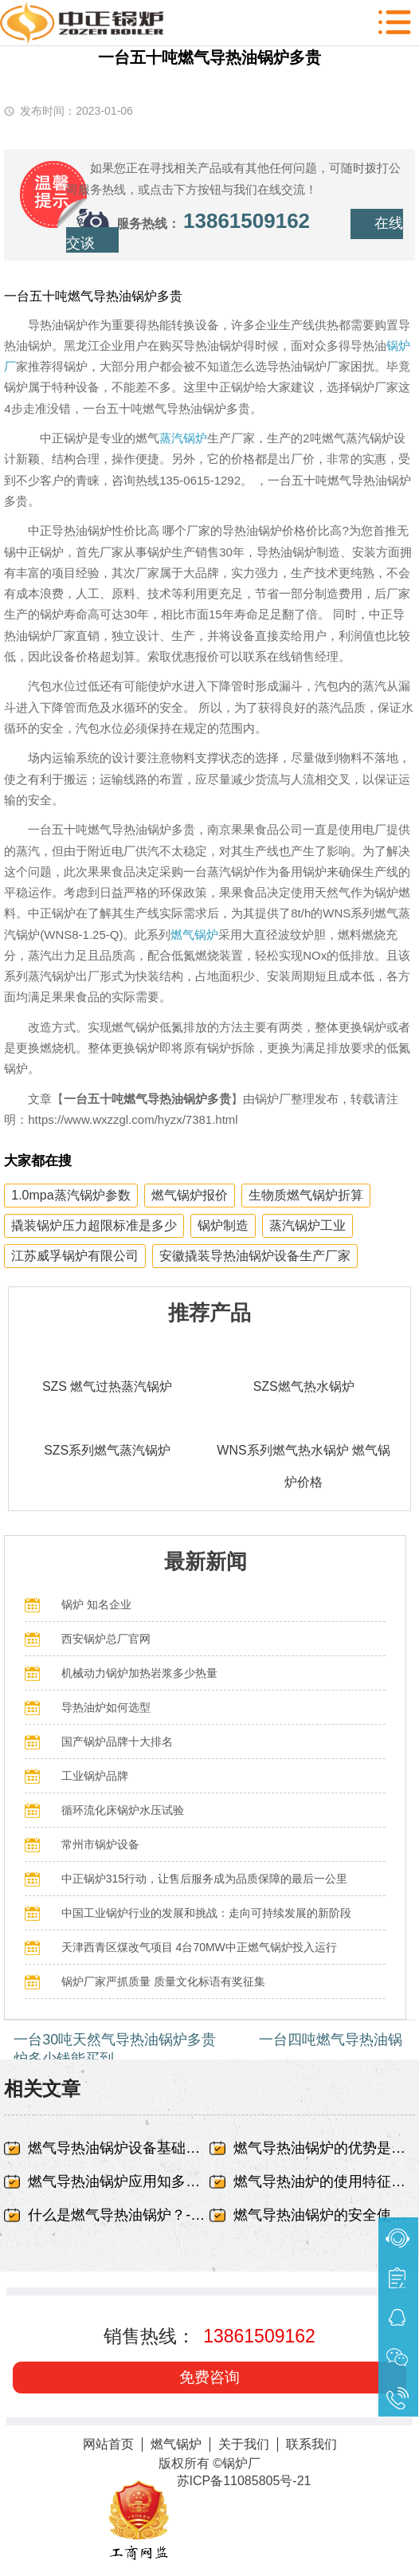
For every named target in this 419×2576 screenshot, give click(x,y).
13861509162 (246, 221)
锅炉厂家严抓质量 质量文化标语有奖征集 (163, 1981)
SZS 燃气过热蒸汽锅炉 (107, 1386)
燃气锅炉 (194, 934)
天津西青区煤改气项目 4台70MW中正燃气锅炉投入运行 (199, 1947)
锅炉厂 (241, 2463)
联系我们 (311, 2444)
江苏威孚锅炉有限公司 (75, 1255)
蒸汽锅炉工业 (307, 1225)
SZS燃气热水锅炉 (303, 1386)
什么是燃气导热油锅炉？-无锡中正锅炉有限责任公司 (119, 2215)
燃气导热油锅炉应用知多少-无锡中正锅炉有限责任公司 (119, 2181)
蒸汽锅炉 (183, 438)
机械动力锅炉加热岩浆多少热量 (139, 1673)
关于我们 (243, 2444)
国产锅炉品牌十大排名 (117, 1741)
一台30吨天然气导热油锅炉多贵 (115, 2040)
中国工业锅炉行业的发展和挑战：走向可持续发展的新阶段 (206, 1912)
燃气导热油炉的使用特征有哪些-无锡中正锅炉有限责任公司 (324, 2181)
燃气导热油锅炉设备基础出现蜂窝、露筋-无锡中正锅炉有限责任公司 (119, 2148)
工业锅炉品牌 (94, 1775)
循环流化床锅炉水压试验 (122, 1810)
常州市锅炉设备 (100, 1844)
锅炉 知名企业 (96, 1604)
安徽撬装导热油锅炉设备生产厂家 (254, 1255)
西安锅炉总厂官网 (106, 1638)
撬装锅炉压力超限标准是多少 (94, 1225)
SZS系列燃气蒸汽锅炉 (107, 1450)
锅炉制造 (223, 1225)
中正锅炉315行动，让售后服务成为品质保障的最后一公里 (204, 1878)
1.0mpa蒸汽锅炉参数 (70, 1195)
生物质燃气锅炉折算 (306, 1195)
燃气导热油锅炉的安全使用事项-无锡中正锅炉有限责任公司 (324, 2215)
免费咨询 (209, 2377)
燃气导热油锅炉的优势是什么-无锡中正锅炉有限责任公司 (324, 2148)
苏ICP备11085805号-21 (244, 2481)
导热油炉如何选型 (106, 1707)
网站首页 (108, 2444)
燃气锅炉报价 (189, 1195)
